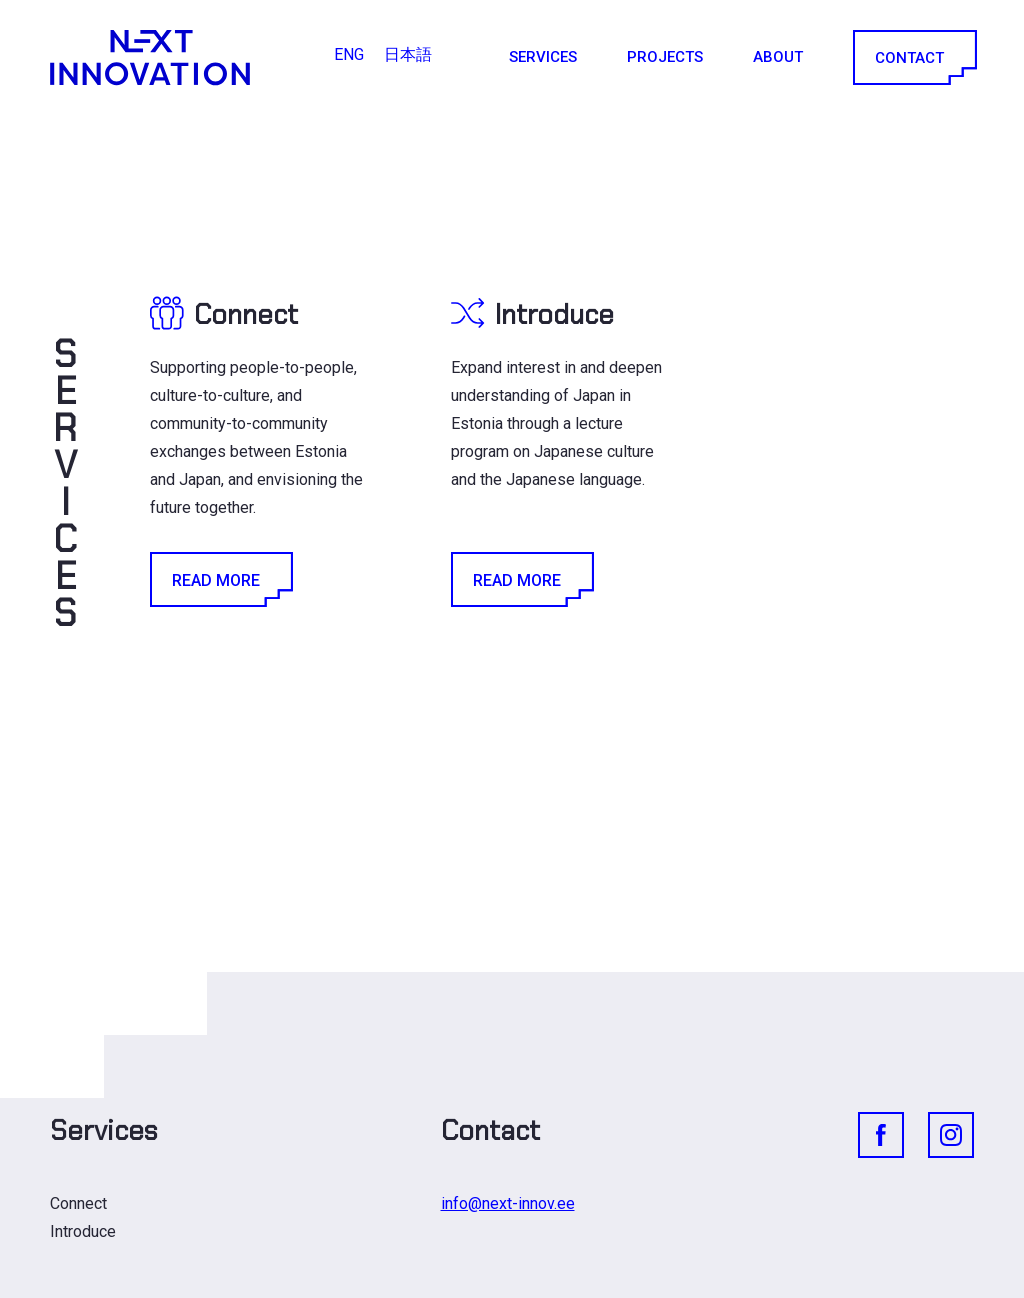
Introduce (83, 1231)
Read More (220, 579)
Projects (665, 57)
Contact (913, 57)
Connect (78, 1203)
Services (543, 57)
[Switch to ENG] (349, 55)
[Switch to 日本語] (408, 55)
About (778, 57)
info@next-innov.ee (508, 1203)
